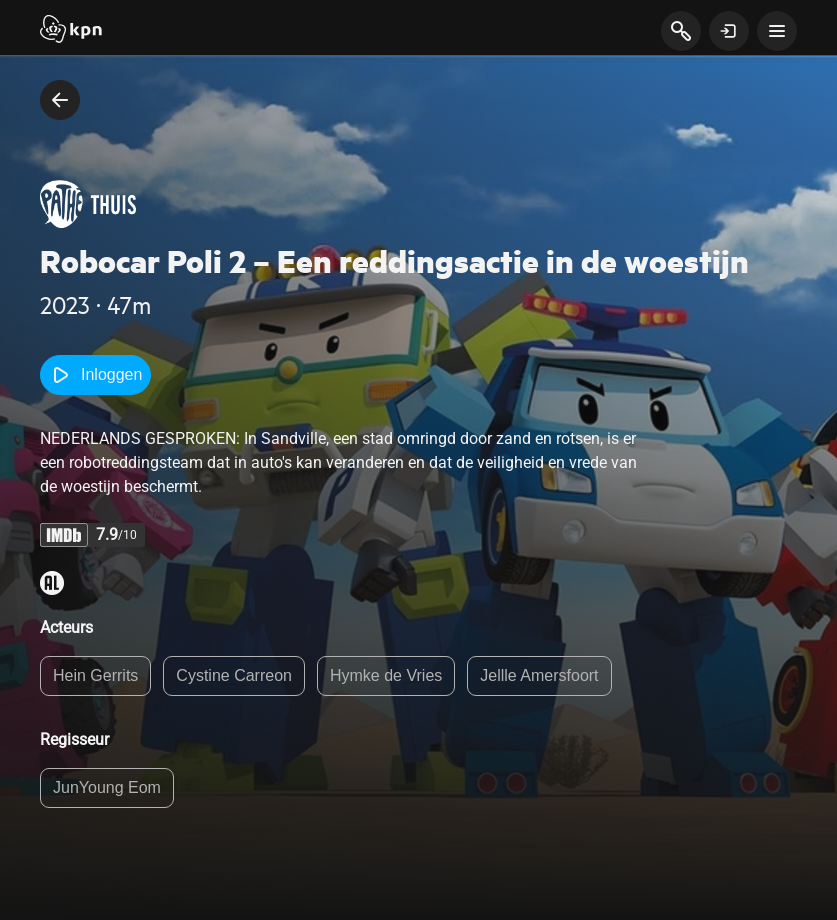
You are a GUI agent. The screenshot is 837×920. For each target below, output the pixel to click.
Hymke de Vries (386, 675)
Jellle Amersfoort (539, 675)
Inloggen (95, 375)
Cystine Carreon (234, 675)
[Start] (71, 31)
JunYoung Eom (107, 787)
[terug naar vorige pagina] (60, 100)
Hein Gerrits (95, 675)
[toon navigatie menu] (777, 31)
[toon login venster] (729, 31)
